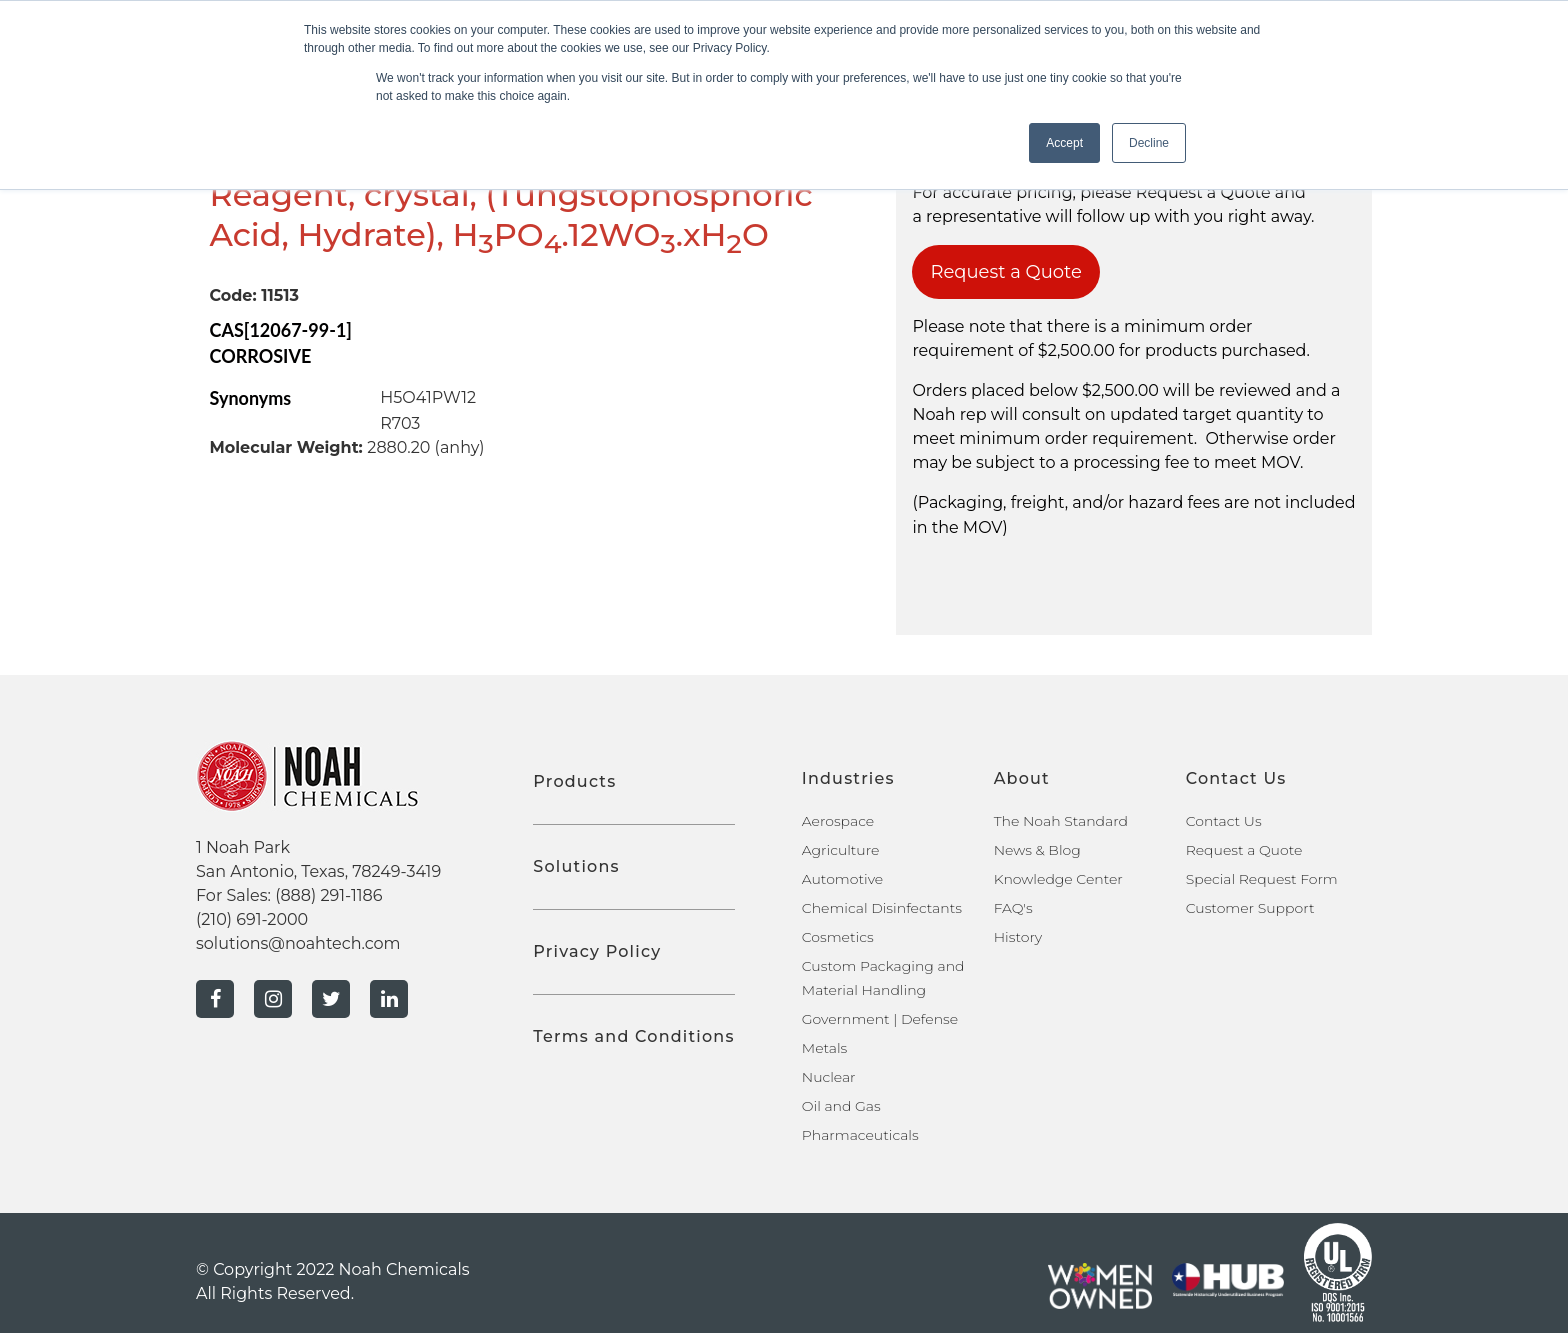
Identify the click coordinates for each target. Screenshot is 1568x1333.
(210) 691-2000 (252, 919)
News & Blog (1037, 850)
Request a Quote (1006, 272)
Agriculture (841, 850)
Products (574, 781)
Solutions (576, 866)
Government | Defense (880, 1019)
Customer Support (1250, 908)
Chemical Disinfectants (882, 908)
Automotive (842, 879)
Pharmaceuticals (860, 1135)
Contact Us (1224, 821)
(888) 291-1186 (328, 895)
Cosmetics (838, 937)
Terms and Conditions (633, 1036)
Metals (825, 1048)
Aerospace (838, 821)
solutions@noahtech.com (298, 943)
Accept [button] (1064, 143)
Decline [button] (1149, 143)
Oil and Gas (841, 1106)
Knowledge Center (1058, 879)
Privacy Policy (597, 951)
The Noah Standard (1061, 821)
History (1018, 937)
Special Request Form (1262, 879)
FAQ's (1013, 908)
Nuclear (829, 1077)
